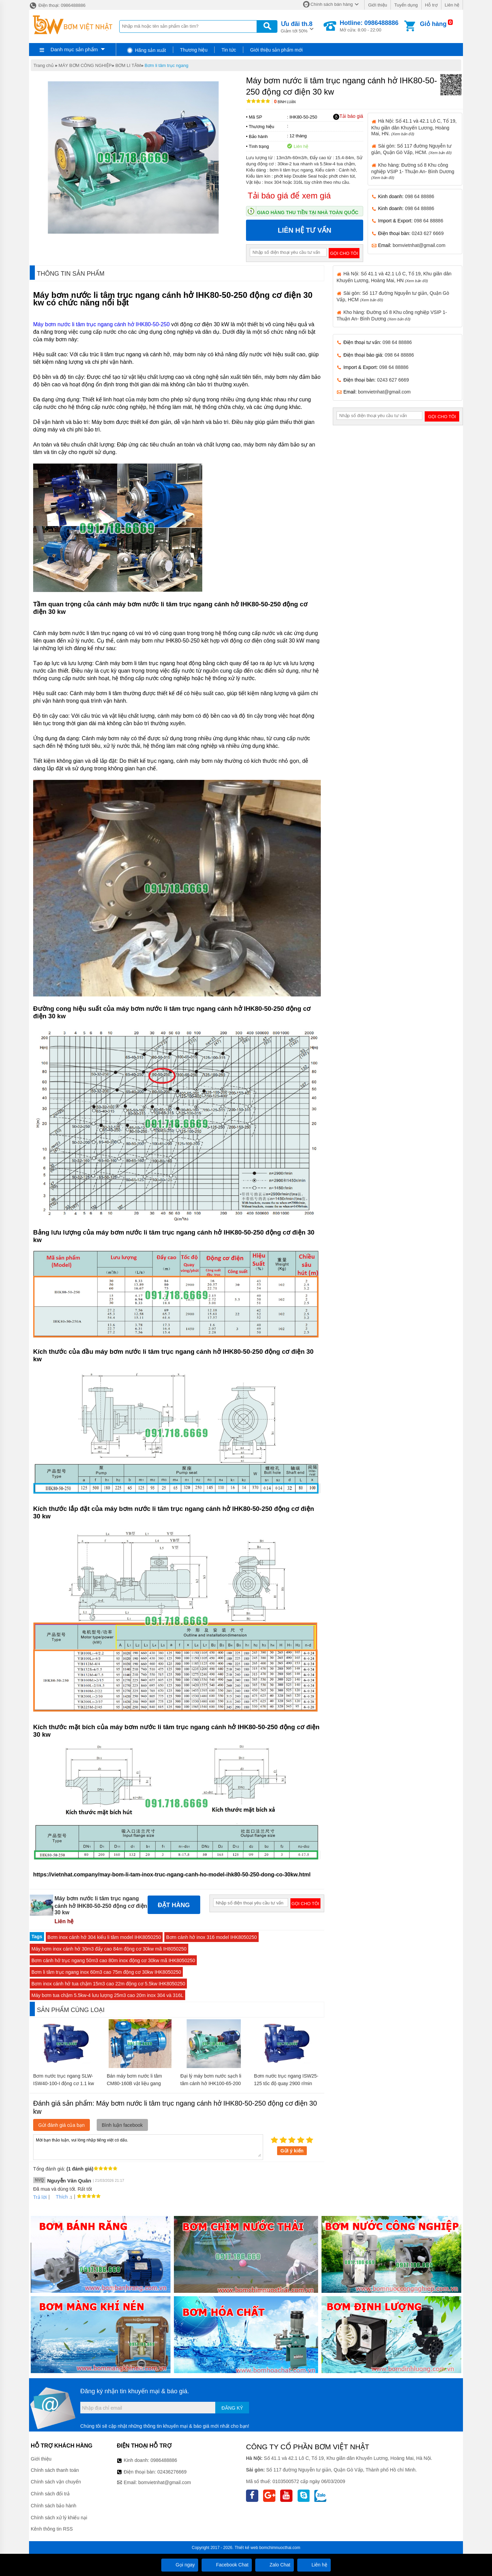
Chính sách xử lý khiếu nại (59, 2517)
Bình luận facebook (122, 2125)
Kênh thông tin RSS (52, 2529)
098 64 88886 (419, 196)
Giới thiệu (377, 5)
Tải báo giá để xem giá (289, 195)
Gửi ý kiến (292, 2150)
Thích (59, 2197)
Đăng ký (232, 2408)
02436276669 (172, 2472)
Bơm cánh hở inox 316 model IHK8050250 (211, 1937)
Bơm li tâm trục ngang (166, 65)
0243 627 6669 (427, 233)
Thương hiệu (193, 50)
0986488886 (164, 2460)
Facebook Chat (226, 2564)
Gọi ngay (180, 2564)
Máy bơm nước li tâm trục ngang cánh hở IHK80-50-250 (101, 324)
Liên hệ (452, 5)
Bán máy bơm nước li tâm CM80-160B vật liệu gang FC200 (134, 2083)
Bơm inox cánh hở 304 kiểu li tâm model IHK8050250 (104, 1937)
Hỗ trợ (431, 5)
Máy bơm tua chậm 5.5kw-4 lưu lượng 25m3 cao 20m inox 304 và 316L (107, 1995)
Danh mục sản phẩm (74, 49)
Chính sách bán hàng (331, 4)
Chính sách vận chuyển (56, 2481)
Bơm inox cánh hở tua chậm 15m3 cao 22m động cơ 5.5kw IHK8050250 (108, 1983)
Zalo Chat (274, 2564)
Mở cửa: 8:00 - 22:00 (369, 25)
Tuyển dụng (406, 5)
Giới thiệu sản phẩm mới (276, 50)
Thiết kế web (246, 2547)
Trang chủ (43, 65)
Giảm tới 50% (297, 26)
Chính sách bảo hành (53, 2505)
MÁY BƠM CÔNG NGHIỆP (84, 65)
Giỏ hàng (433, 23)
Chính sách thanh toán (55, 2470)
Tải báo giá (348, 116)
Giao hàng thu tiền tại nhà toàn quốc (307, 212)
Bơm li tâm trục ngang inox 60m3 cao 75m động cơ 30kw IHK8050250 (106, 1972)
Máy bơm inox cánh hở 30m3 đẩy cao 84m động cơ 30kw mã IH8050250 (109, 1949)
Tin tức (228, 50)
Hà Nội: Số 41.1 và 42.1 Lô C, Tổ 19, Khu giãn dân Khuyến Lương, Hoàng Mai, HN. (414, 127)
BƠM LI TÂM (128, 65)
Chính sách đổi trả (50, 2493)
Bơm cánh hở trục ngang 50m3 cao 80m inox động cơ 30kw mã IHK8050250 (113, 1960)
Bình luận (285, 102)
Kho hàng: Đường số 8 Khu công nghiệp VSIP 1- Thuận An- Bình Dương (412, 171)
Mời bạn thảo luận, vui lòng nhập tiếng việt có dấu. (148, 2146)
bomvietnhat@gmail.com (419, 245)
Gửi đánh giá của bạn (61, 2125)
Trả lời (40, 2197)
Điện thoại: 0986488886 (57, 5)
